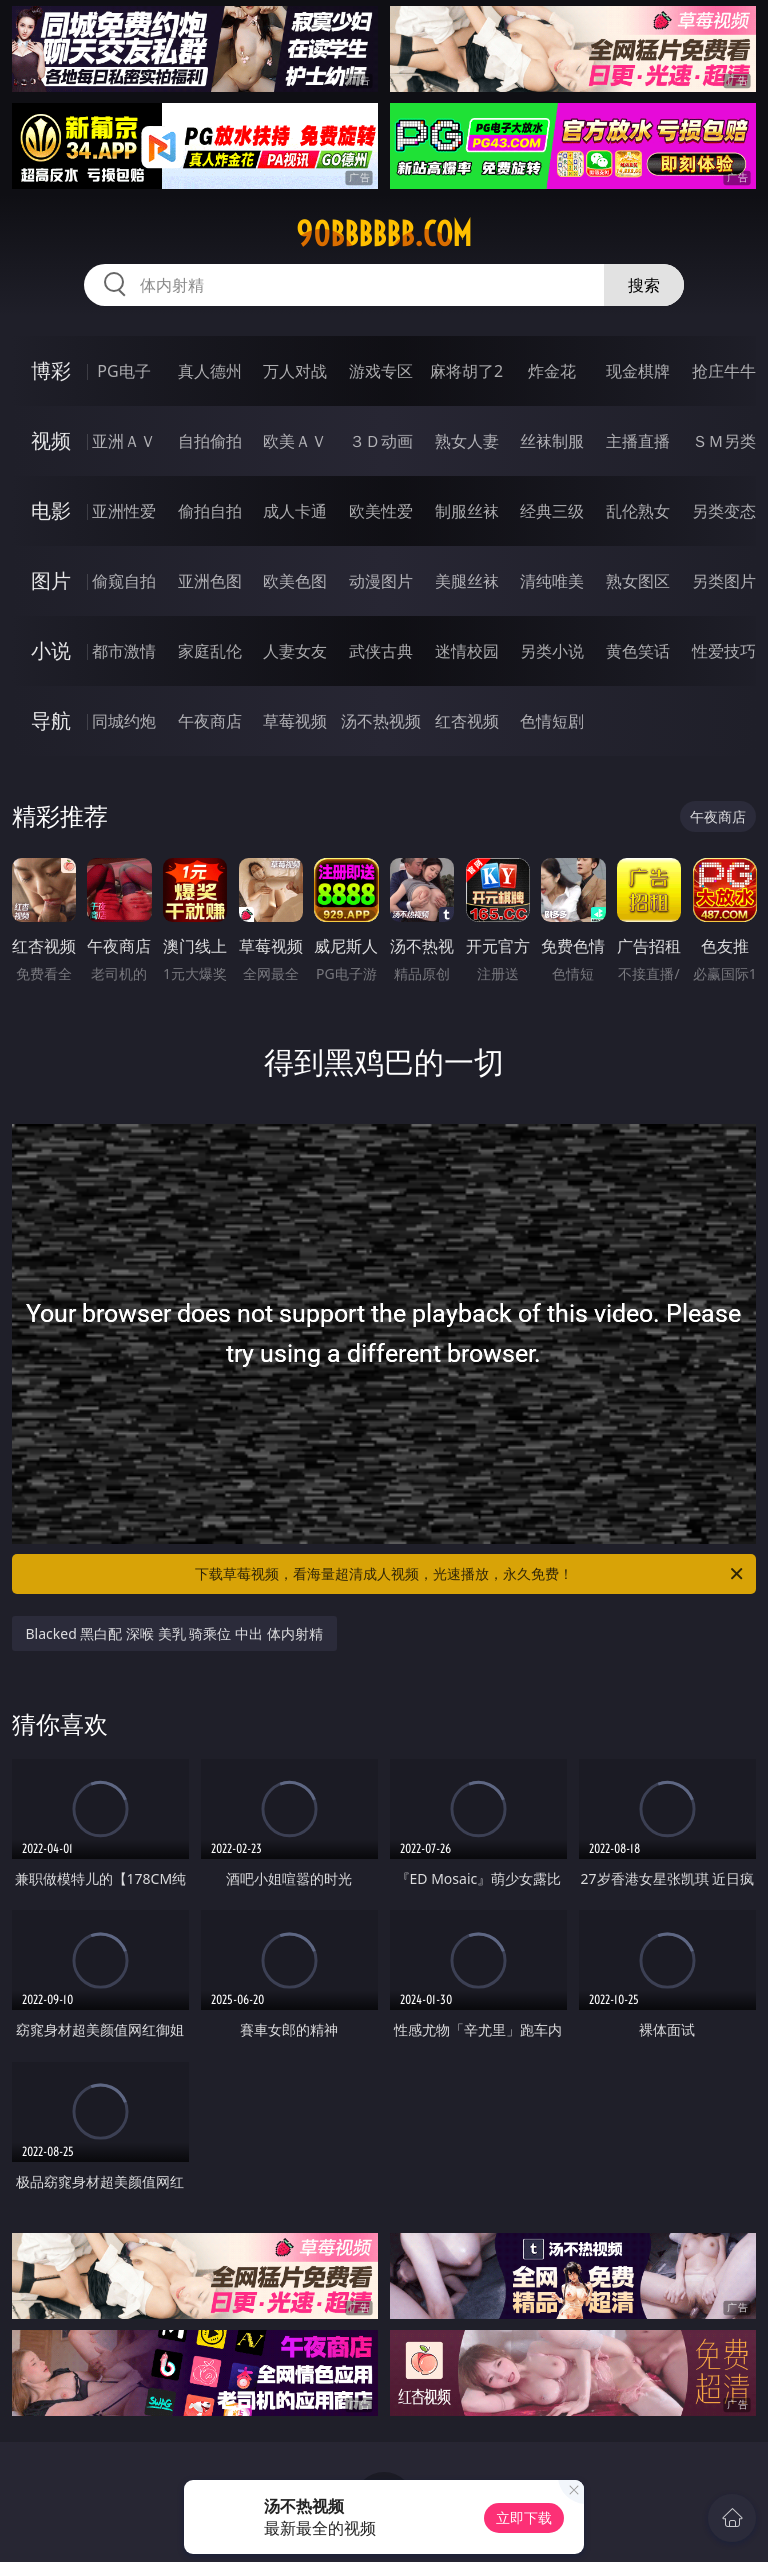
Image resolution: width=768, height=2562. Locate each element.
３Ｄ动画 (381, 441)
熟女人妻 (467, 441)
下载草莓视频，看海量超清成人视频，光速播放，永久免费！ (470, 1574)
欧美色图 (295, 581)
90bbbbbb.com (384, 234)
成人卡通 (295, 511)
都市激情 (124, 651)
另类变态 (724, 511)
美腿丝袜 (467, 581)
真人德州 (210, 371)
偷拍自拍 (210, 511)
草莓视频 (295, 721)
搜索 (644, 285)
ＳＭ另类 (724, 441)
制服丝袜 (467, 511)
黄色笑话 (638, 651)
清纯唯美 (552, 581)
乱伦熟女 (638, 511)
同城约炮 (124, 721)
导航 (51, 720)
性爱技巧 (724, 651)
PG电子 (123, 371)
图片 (51, 580)
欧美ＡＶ (295, 441)
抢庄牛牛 (724, 371)
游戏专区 (381, 371)
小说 (51, 650)
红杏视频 (467, 721)
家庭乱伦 (210, 651)
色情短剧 (552, 721)
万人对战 (295, 371)
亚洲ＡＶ (124, 441)
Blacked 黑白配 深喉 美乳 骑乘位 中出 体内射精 (174, 1633)
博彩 (51, 370)
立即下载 (524, 2517)
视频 (51, 440)
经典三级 (552, 511)
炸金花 (552, 371)
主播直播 (638, 441)
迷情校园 (467, 651)
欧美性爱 (381, 511)
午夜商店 (210, 721)
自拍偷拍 (210, 441)
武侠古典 (381, 651)
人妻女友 (295, 651)
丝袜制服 (552, 441)
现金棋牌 (638, 371)
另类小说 (552, 651)
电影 (51, 510)
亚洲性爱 (124, 511)
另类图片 (724, 581)
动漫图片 (381, 581)
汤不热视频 (381, 721)
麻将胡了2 (466, 371)
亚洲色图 (210, 581)
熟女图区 (638, 581)
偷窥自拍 (124, 581)
